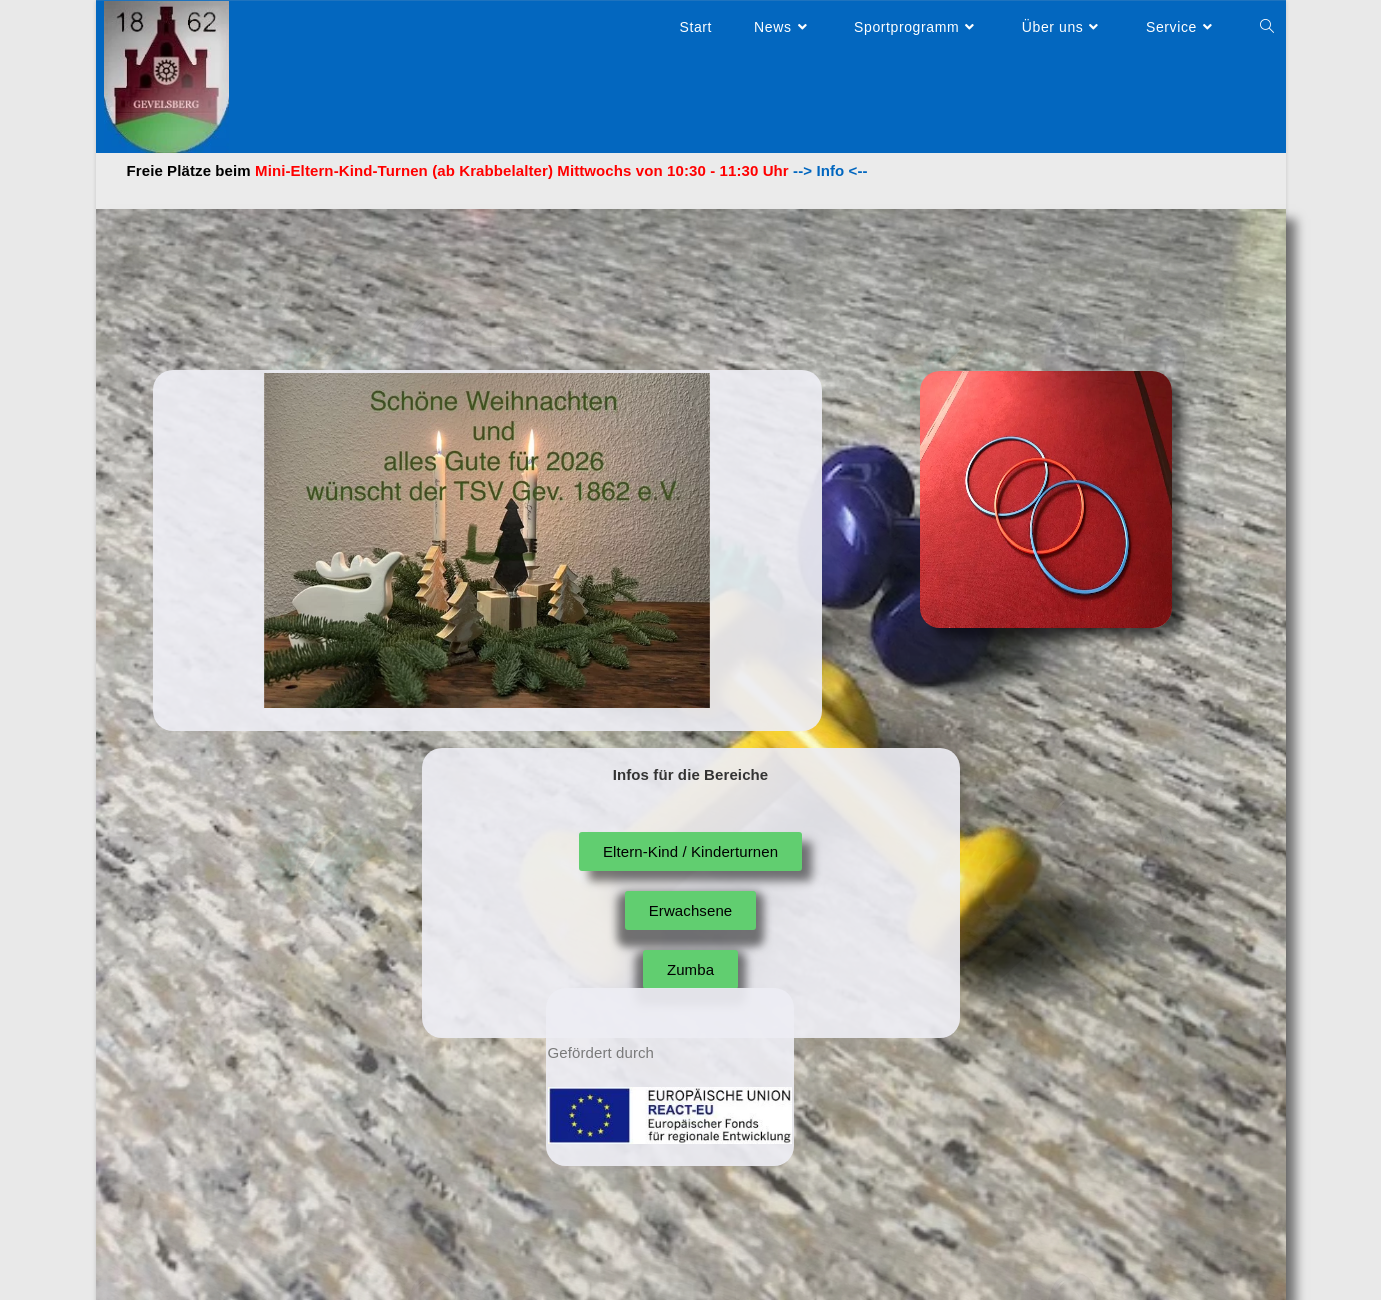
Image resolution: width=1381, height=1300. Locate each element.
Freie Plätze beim (189, 170)
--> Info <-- (828, 170)
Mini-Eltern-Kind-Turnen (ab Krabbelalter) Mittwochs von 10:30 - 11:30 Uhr (522, 170)
